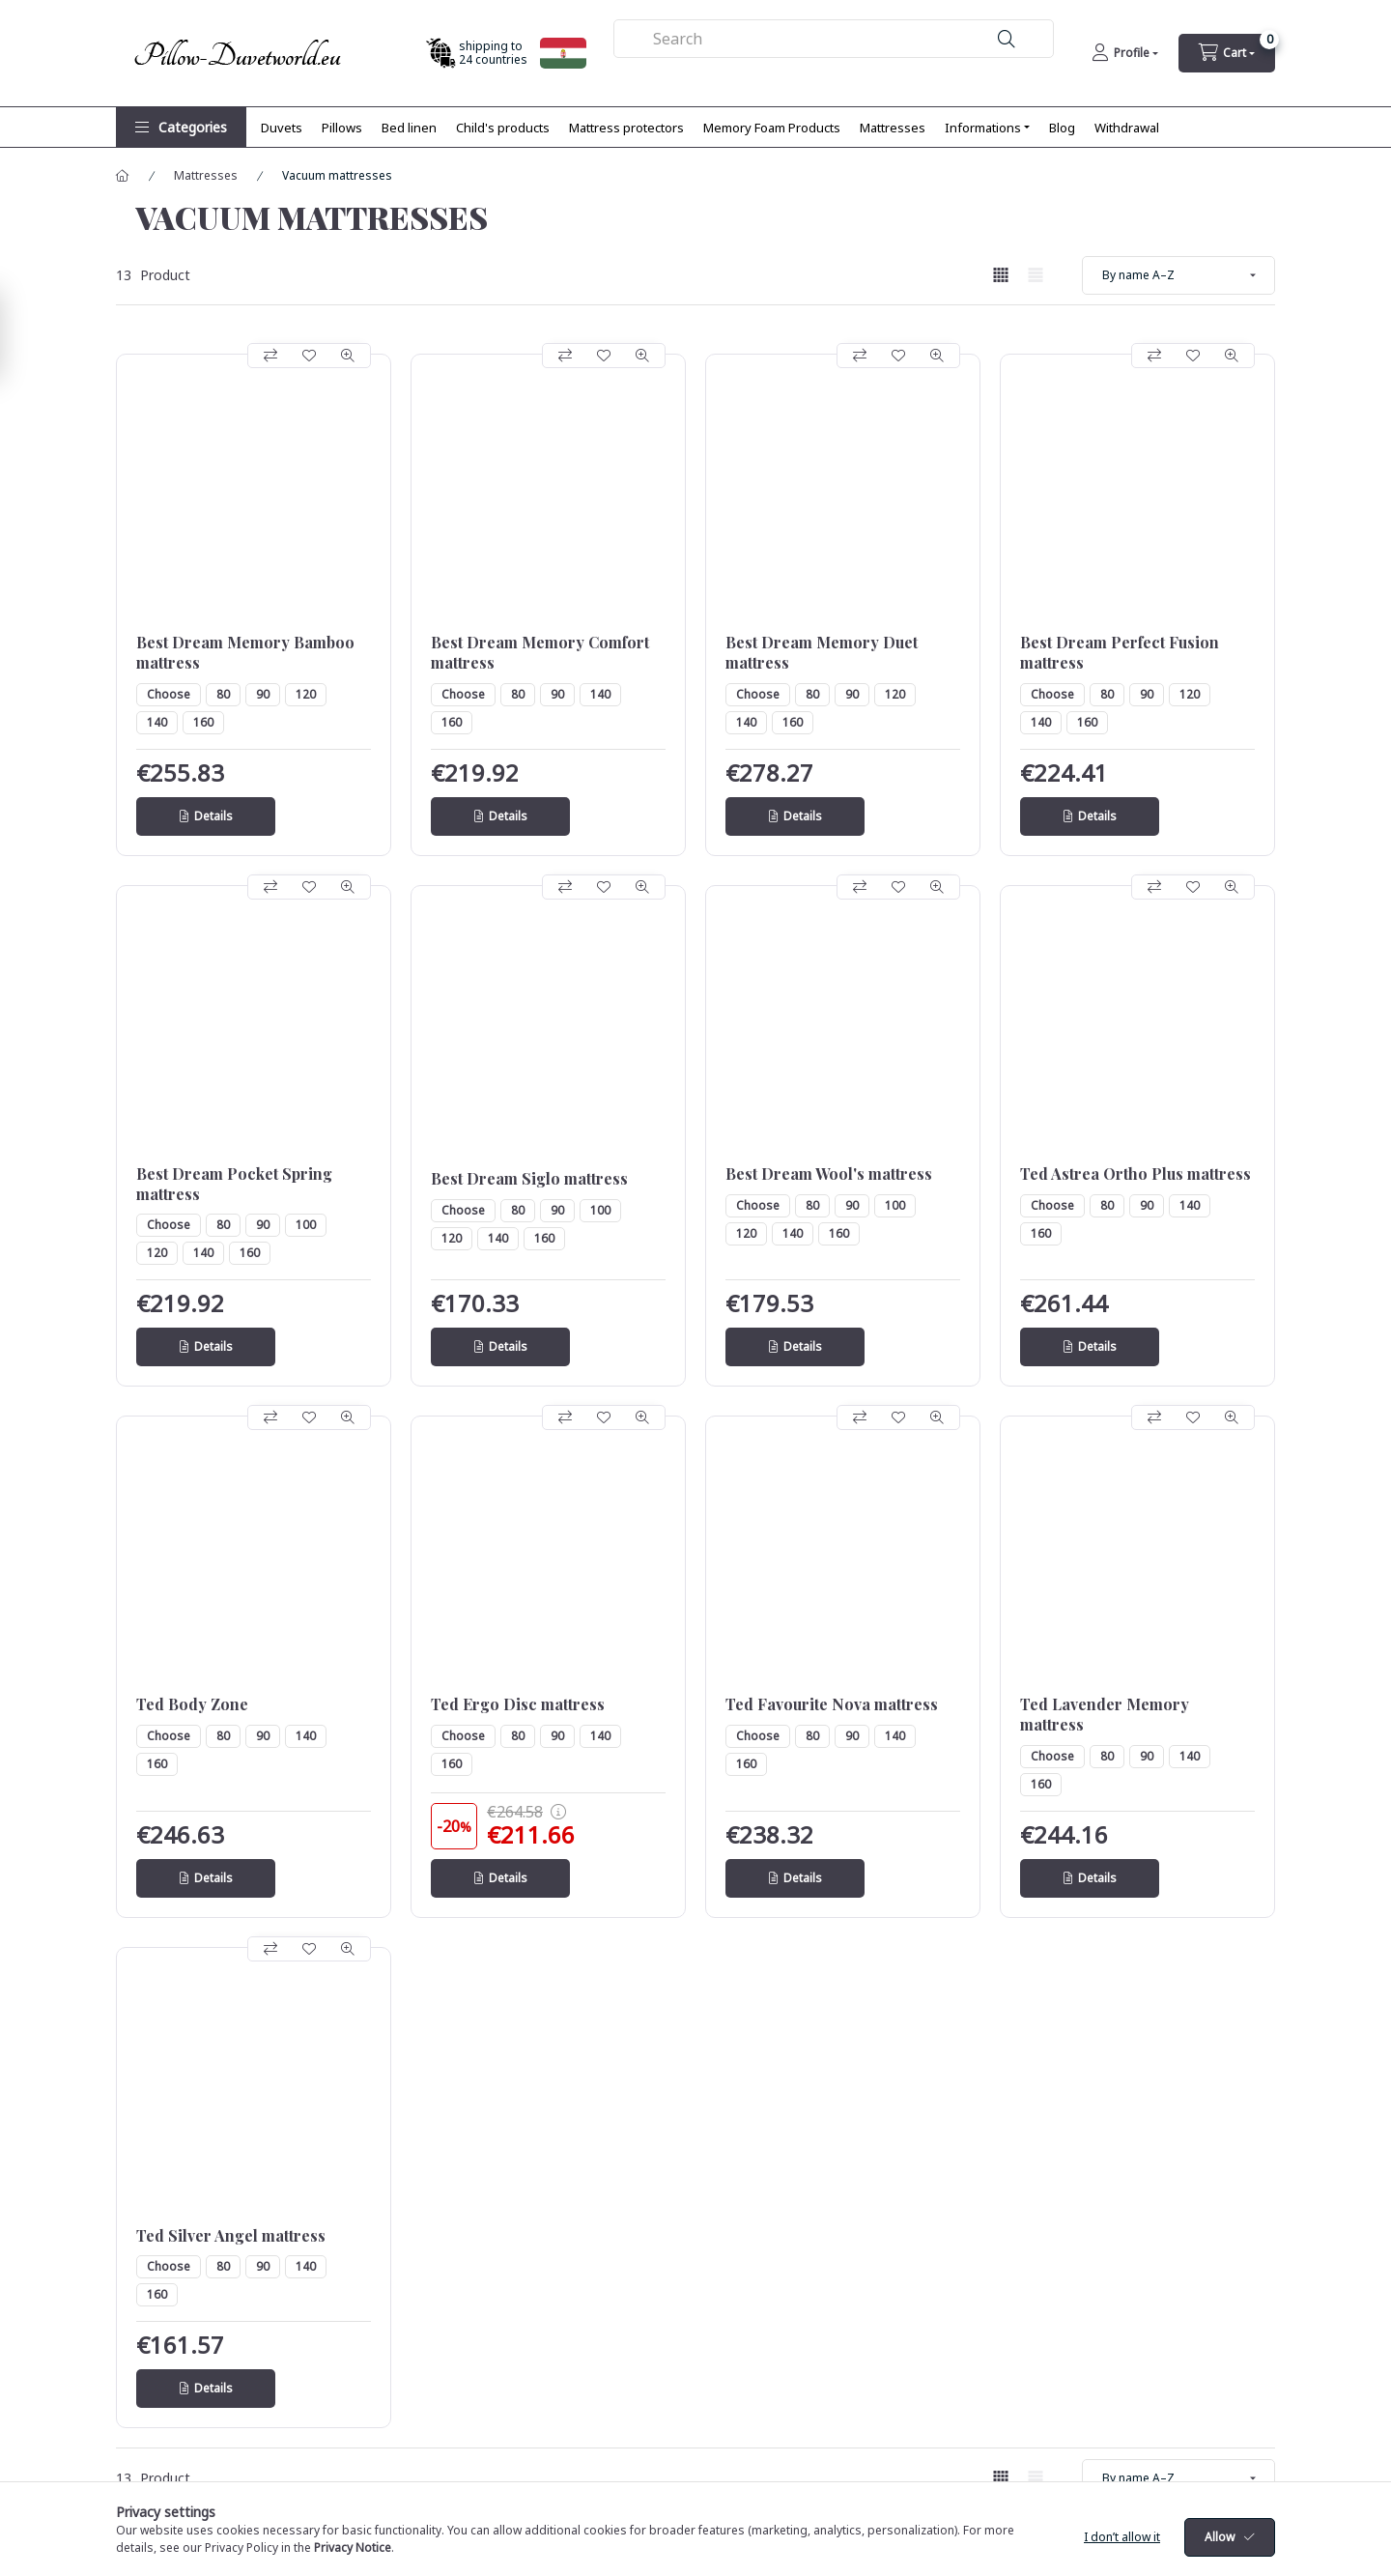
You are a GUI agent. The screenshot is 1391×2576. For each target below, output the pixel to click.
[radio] (1035, 275)
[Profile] (1124, 53)
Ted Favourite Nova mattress (831, 1704)
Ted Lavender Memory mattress (1104, 1714)
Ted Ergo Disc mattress (518, 1704)
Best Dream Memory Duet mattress (821, 653)
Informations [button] (983, 127)
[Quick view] (347, 355)
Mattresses (892, 127)
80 (223, 694)
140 (157, 722)
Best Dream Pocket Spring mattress (234, 1184)
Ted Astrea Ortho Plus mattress (1135, 1174)
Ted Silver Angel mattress (231, 2236)
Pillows (342, 127)
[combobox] (834, 38)
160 (203, 722)
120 (306, 694)
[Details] (205, 816)
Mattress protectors (626, 127)
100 (306, 1224)
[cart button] (1226, 53)
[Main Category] (122, 176)
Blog (1062, 127)
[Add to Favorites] (309, 355)
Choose (168, 694)
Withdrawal (1126, 127)
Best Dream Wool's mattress (828, 1174)
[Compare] (270, 355)
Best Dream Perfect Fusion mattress (1119, 653)
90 (263, 694)
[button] (181, 127)
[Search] (1007, 39)
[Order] (1178, 275)
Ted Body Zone (192, 1704)
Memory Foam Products (771, 127)
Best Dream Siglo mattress (529, 1178)
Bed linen (409, 127)
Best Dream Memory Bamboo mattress (245, 653)
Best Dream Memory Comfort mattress (540, 653)
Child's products (503, 127)
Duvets (281, 127)
